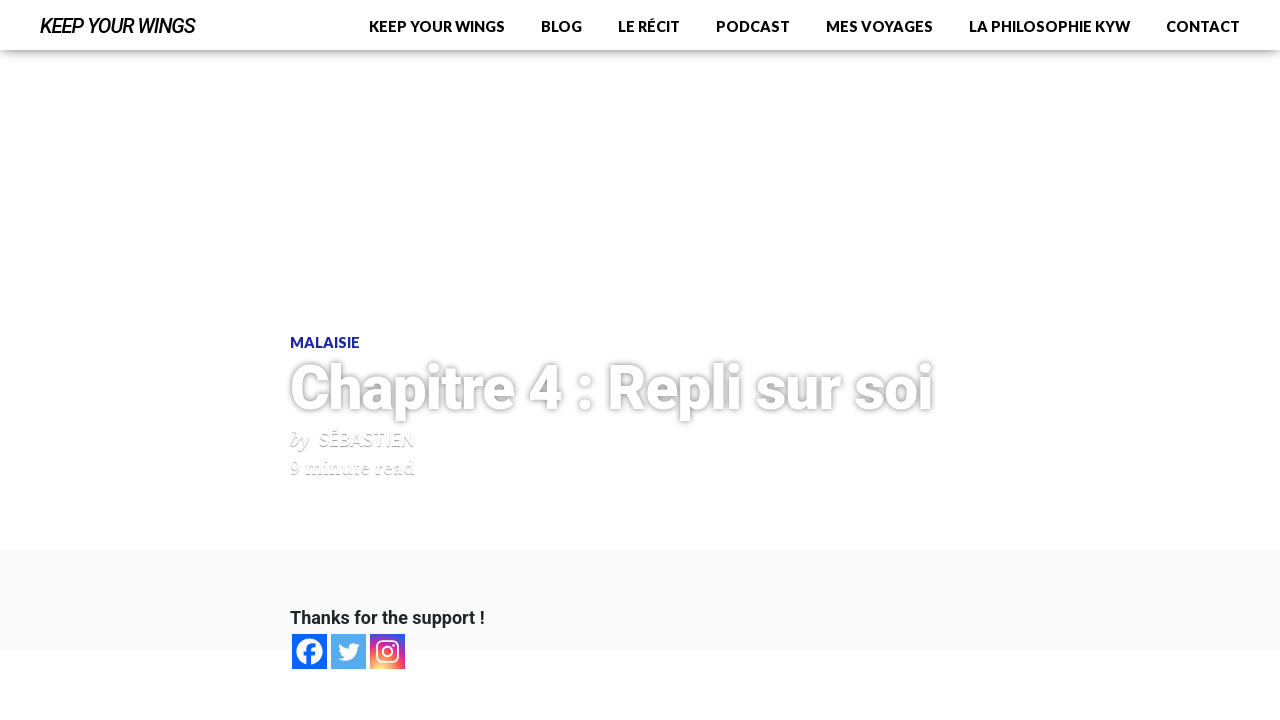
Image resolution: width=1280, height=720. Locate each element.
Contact (1203, 26)
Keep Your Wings (117, 26)
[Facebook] (309, 651)
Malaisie (325, 342)
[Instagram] (387, 651)
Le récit (649, 26)
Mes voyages (879, 26)
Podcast (753, 26)
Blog (561, 26)
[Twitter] (348, 651)
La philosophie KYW (1049, 26)
